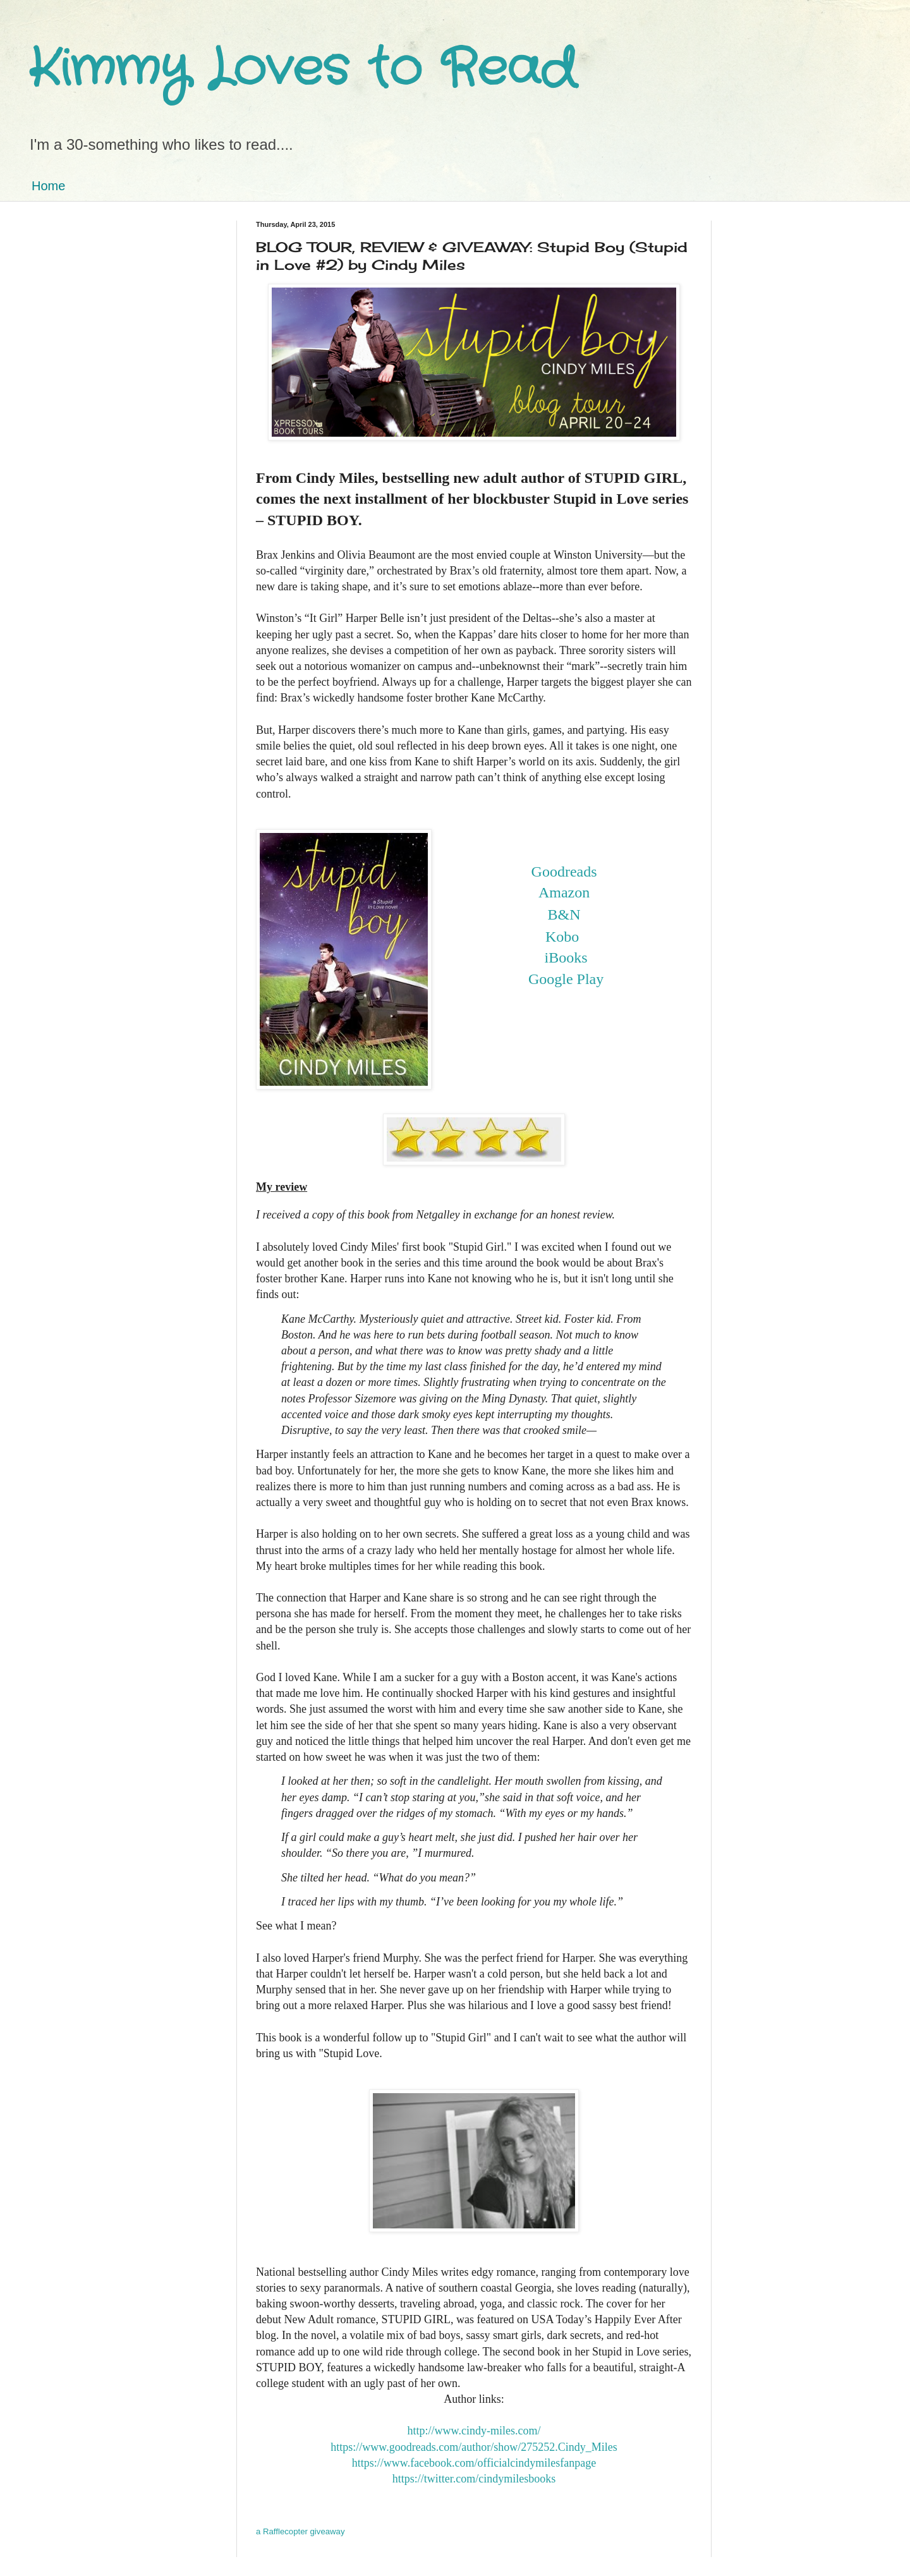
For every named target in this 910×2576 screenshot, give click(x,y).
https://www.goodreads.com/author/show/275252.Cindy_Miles (474, 2447)
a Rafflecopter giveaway (300, 2531)
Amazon (564, 892)
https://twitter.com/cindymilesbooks (474, 2478)
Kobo (562, 936)
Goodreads (564, 871)
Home (48, 186)
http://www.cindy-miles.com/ (474, 2430)
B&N (564, 914)
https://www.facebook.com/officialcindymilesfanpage (474, 2463)
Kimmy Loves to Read (302, 69)
